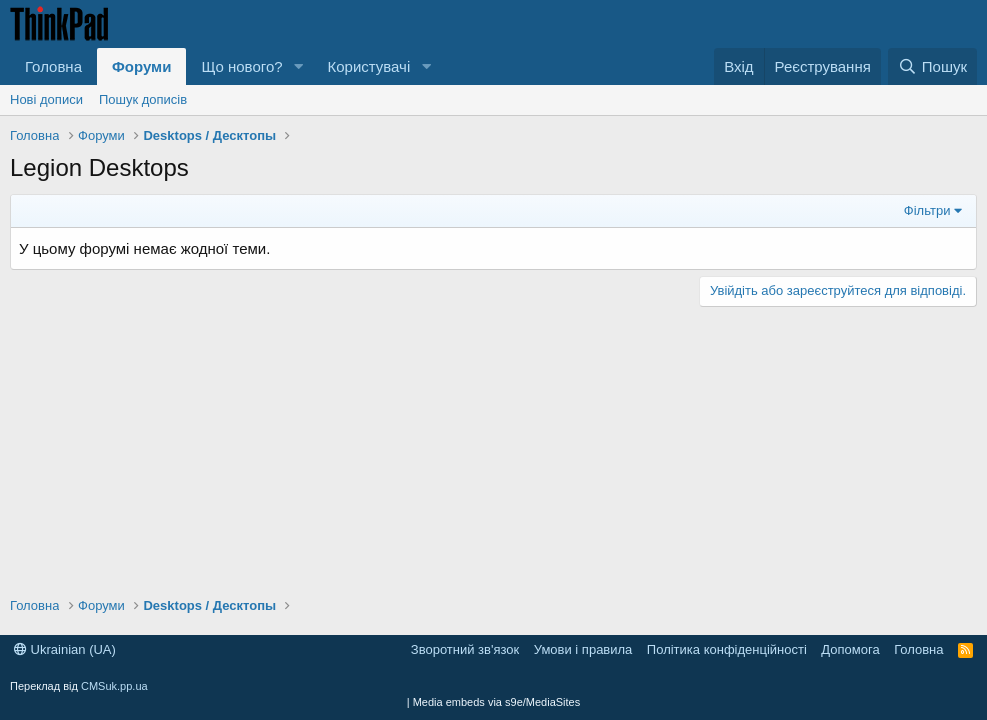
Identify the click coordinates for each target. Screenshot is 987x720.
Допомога (850, 649)
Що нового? (241, 66)
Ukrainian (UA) (65, 649)
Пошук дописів (143, 99)
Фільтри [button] (927, 210)
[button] (298, 66)
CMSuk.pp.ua (114, 686)
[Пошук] (932, 66)
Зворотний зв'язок (465, 649)
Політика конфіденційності (727, 649)
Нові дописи (46, 99)
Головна (53, 66)
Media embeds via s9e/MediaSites (497, 702)
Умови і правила (583, 649)
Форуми (141, 66)
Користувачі (368, 66)
